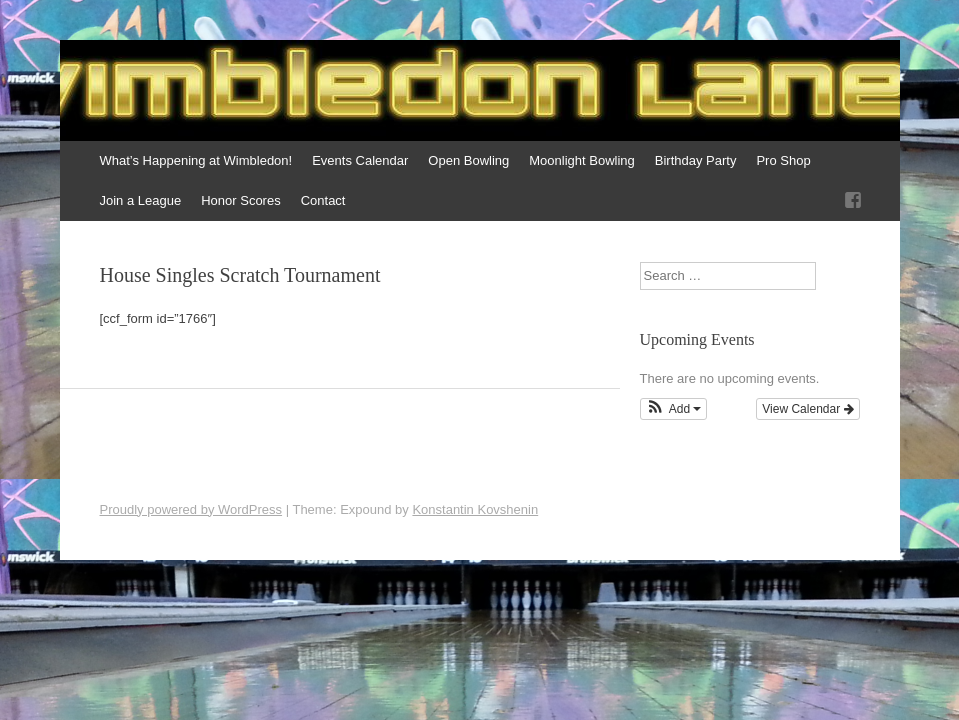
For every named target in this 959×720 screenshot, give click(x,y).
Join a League (141, 200)
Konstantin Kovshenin (475, 509)
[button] (674, 409)
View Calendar (807, 409)
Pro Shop (783, 160)
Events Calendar (360, 160)
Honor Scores (240, 200)
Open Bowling (468, 160)
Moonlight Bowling (582, 160)
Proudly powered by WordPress (191, 509)
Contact (323, 200)
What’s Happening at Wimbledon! (196, 160)
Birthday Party (696, 160)
